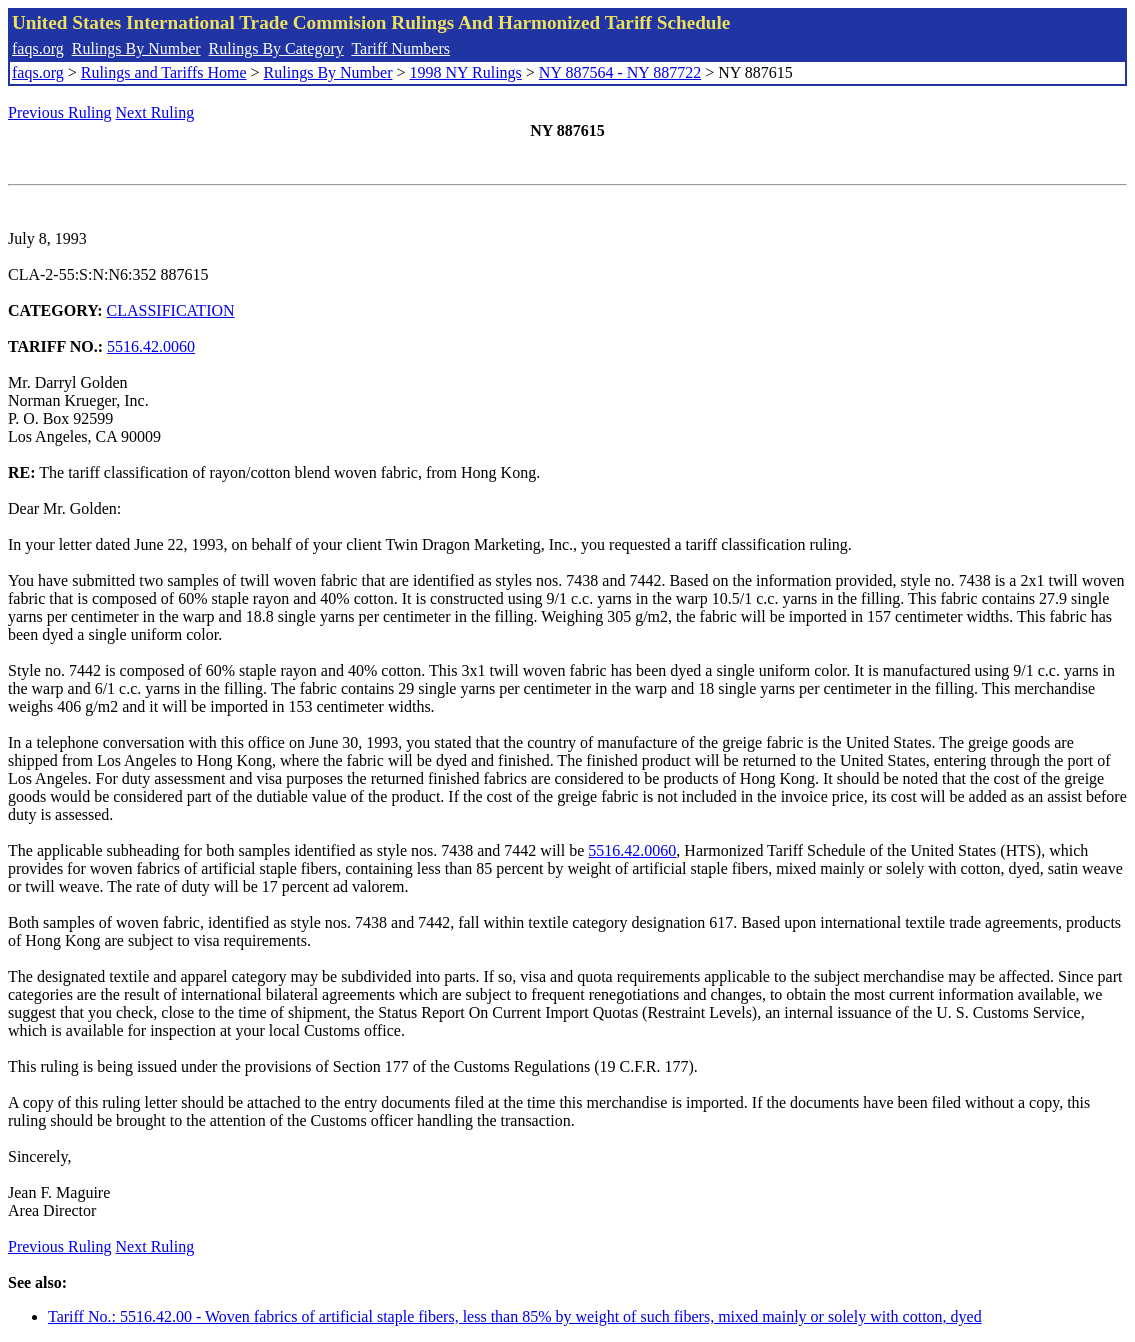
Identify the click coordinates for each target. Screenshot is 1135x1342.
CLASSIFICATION (171, 310)
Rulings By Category (276, 48)
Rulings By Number (136, 48)
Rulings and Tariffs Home (164, 72)
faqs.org (38, 48)
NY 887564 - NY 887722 (620, 72)
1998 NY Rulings (466, 72)
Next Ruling (155, 112)
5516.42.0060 (151, 346)
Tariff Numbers (400, 48)
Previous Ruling (60, 112)
